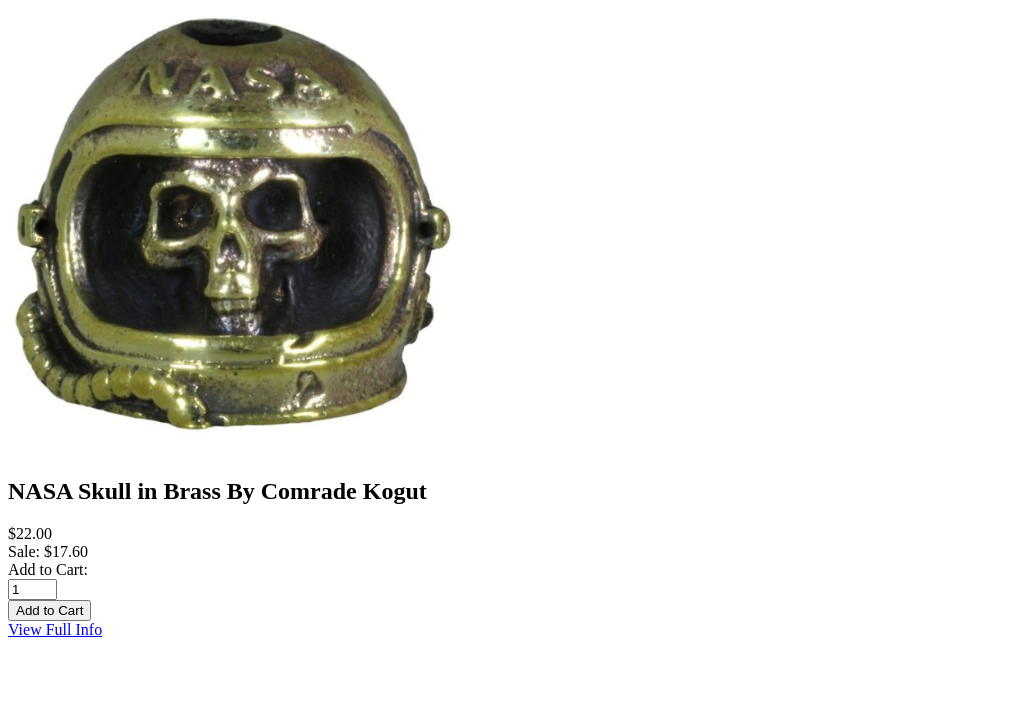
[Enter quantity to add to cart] (32, 589)
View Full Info (55, 629)
